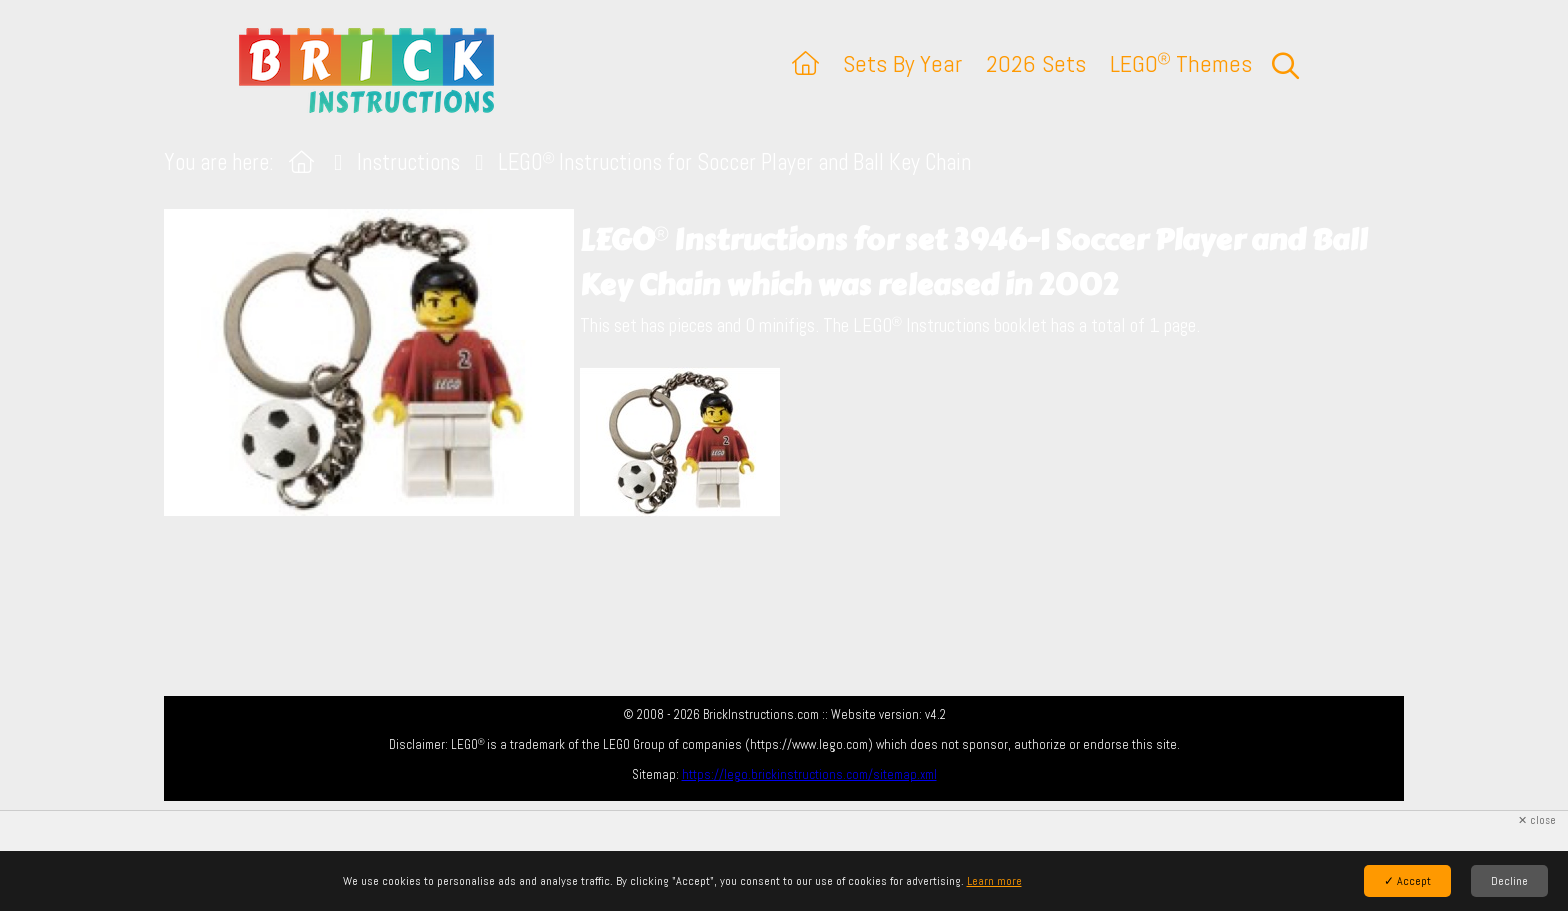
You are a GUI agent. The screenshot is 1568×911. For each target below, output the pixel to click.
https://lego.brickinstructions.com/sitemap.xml (809, 774)
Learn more (994, 881)
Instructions (408, 162)
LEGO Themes (1181, 63)
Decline (1509, 881)
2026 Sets (1036, 63)
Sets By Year (902, 63)
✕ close (1537, 820)
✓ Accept (1407, 881)
